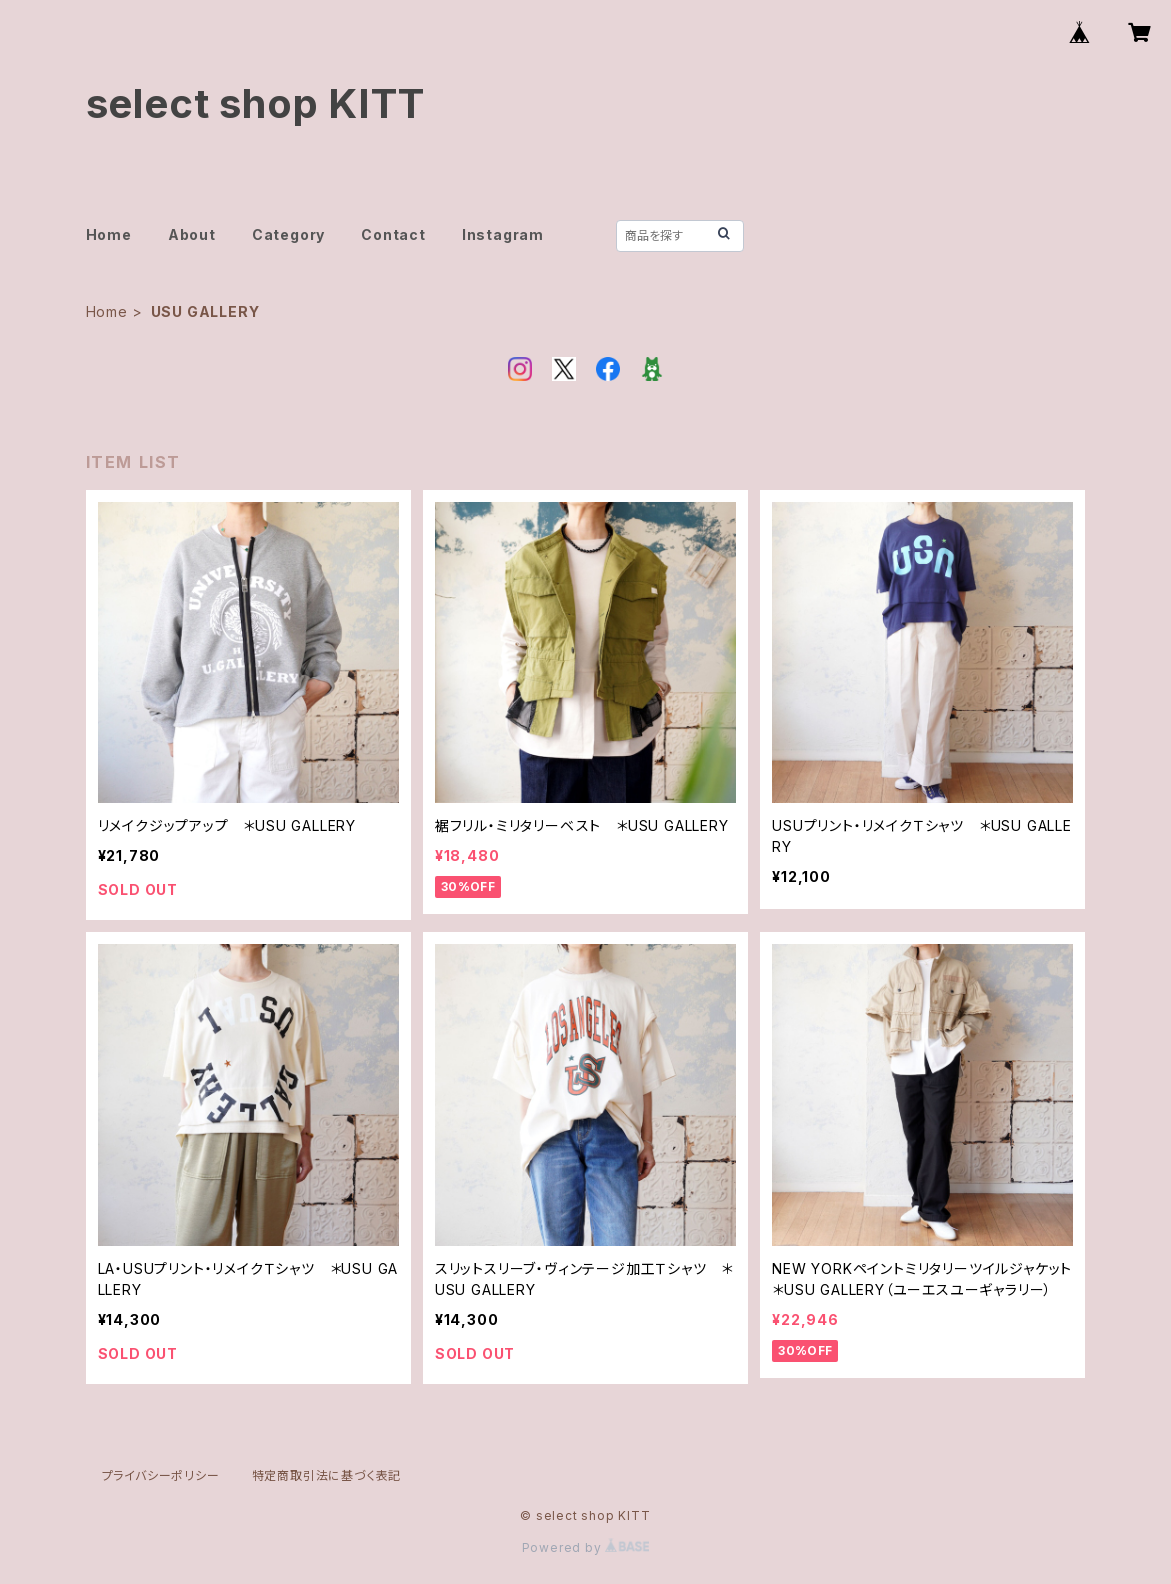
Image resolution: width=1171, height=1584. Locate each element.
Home (109, 234)
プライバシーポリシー (161, 1475)
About (192, 234)
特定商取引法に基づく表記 (327, 1475)
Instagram (503, 234)
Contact (393, 234)
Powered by (586, 1547)
